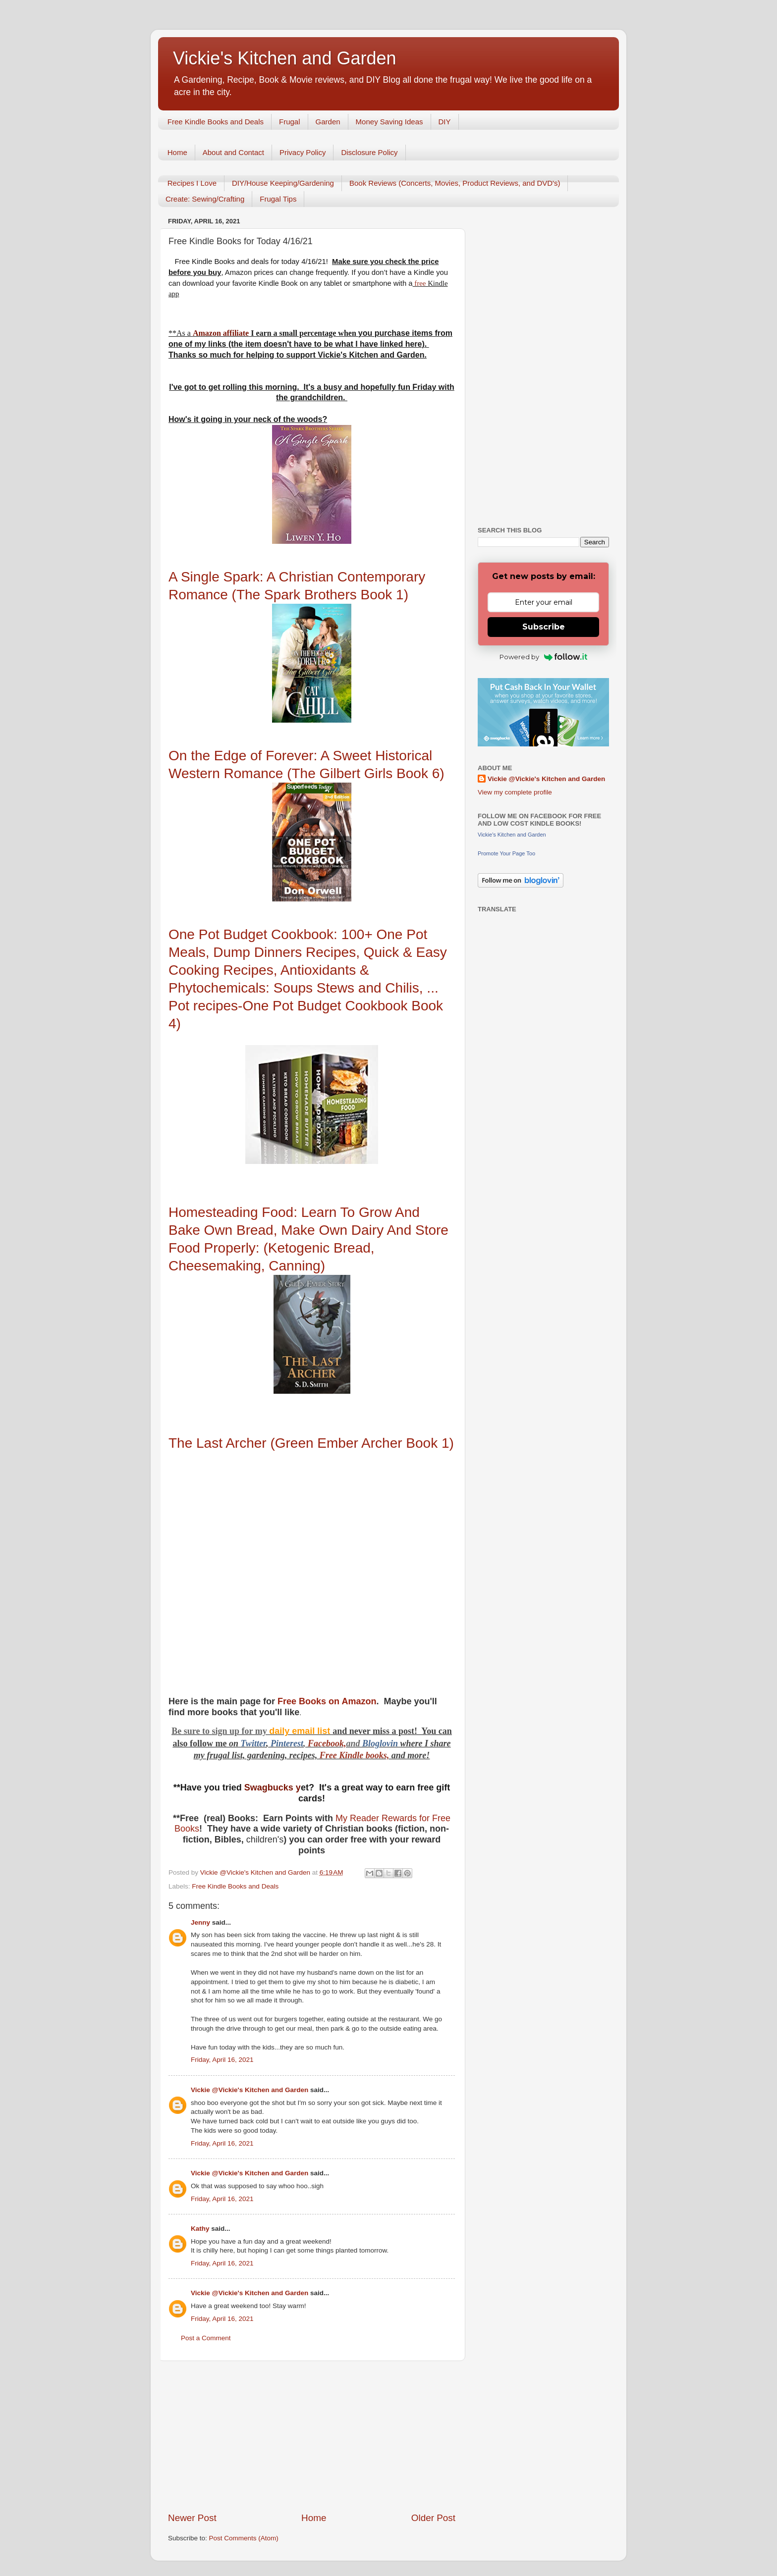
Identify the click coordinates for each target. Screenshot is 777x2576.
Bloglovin (381, 1743)
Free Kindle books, (354, 1755)
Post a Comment (206, 2338)
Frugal (289, 121)
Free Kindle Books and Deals (215, 121)
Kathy (200, 2228)
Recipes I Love (192, 183)
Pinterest (287, 1743)
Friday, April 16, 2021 (222, 2059)
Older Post (433, 2518)
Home (177, 152)
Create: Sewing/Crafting (205, 199)
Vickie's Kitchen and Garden (284, 58)
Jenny (200, 1922)
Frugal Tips (278, 199)
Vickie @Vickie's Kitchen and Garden (249, 2090)
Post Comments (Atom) (243, 2538)
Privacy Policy (302, 152)
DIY (445, 121)
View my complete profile (515, 792)
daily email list (301, 1731)
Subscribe (543, 626)
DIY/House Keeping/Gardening (283, 183)
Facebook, (327, 1743)
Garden (328, 121)
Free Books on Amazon (327, 1701)
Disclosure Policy (369, 152)
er (262, 1743)
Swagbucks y (271, 1787)
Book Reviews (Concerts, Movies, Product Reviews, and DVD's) (454, 183)
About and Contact (233, 152)
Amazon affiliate (221, 333)
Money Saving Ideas (389, 121)
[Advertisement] (311, 2436)
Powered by (543, 657)
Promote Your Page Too (506, 853)
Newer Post (192, 2518)
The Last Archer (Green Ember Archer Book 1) (311, 1443)
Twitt (250, 1743)
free (420, 283)
